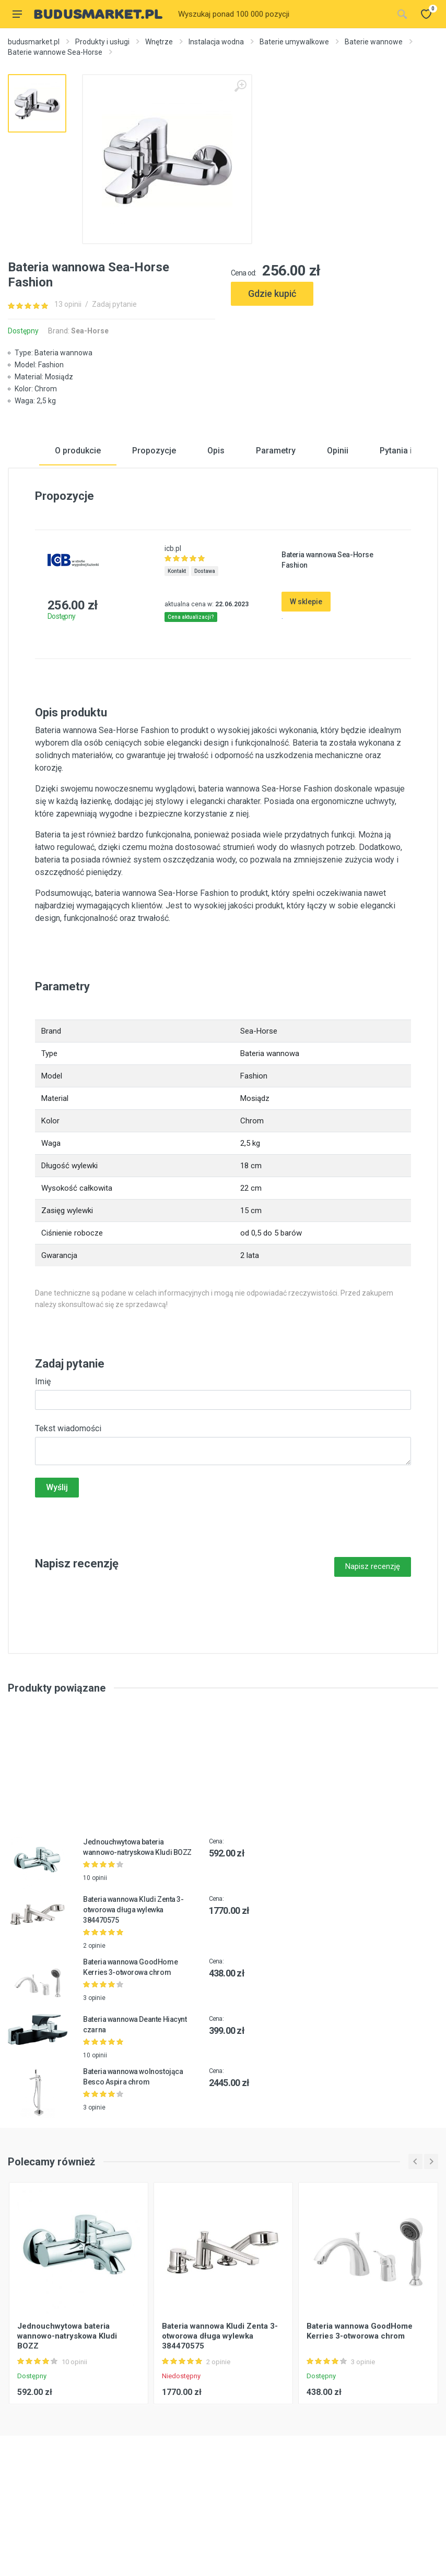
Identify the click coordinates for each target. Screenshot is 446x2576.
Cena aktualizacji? (191, 705)
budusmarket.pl (34, 42)
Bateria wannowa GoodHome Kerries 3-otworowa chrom (360, 2418)
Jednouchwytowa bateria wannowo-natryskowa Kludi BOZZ (67, 2423)
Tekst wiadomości (68, 1516)
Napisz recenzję (372, 1654)
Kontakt (177, 659)
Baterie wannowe (374, 42)
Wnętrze (159, 42)
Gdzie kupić (272, 293)
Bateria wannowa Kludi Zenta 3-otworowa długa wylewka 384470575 (133, 1997)
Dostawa (204, 659)
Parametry (276, 538)
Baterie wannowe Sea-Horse (55, 52)
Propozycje (154, 538)
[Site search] (282, 14)
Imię (43, 1469)
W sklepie (306, 689)
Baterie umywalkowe (294, 42)
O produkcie (78, 538)
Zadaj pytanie (114, 304)
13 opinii (67, 304)
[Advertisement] (334, 350)
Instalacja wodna (216, 42)
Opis (216, 538)
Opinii (337, 538)
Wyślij (57, 1575)
